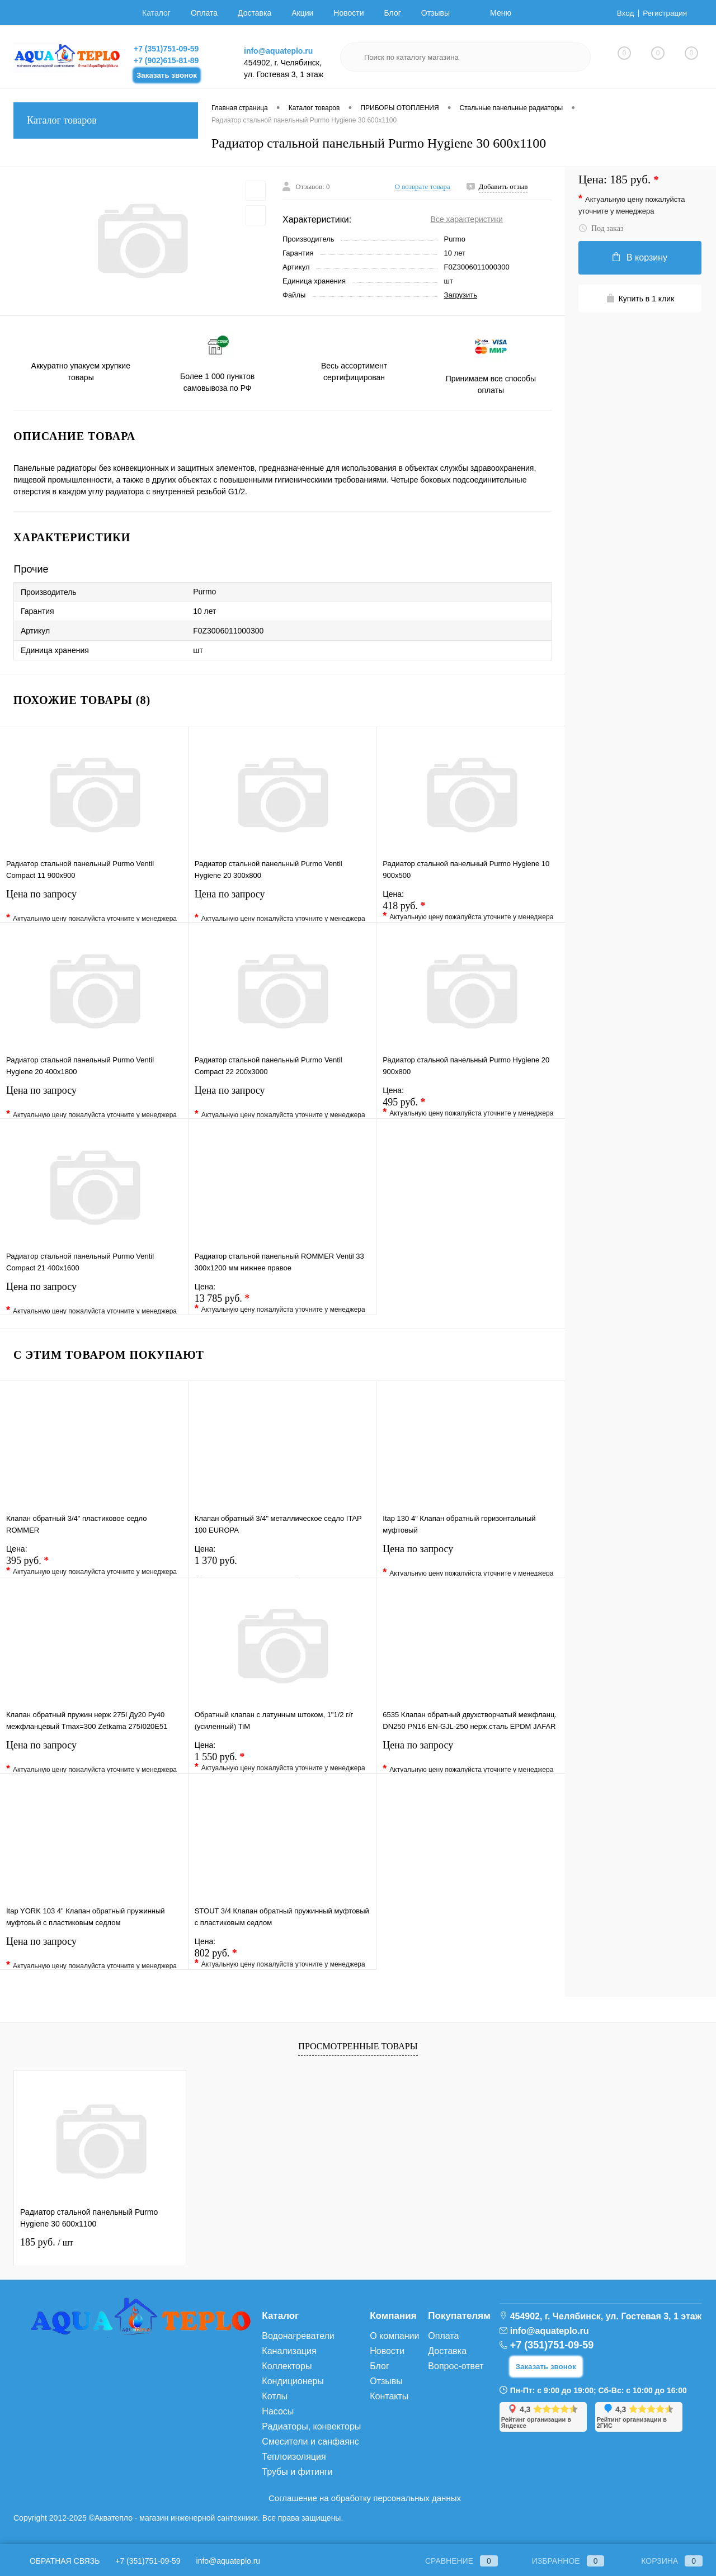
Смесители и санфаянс (310, 2441)
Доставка (254, 12)
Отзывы (435, 12)
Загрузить (460, 295)
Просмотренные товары (357, 2046)
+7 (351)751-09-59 (166, 48)
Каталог (156, 12)
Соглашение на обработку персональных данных (364, 2498)
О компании (394, 2336)
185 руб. (46, 2242)
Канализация (289, 2351)
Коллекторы (287, 2366)
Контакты (389, 2396)
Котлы (275, 2396)
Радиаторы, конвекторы (311, 2426)
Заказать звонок (166, 75)
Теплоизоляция (294, 2456)
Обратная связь (56, 2560)
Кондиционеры (292, 2381)
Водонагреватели (298, 2336)
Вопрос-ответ (455, 2366)
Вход (624, 12)
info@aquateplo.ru (278, 50)
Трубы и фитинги (297, 2471)
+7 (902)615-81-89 (166, 60)
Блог (392, 12)
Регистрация (664, 12)
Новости (348, 12)
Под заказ (600, 228)
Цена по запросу (94, 905)
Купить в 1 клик (640, 298)
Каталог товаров (106, 120)
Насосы (278, 2411)
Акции (302, 12)
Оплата (204, 12)
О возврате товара (422, 186)
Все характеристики (467, 219)
